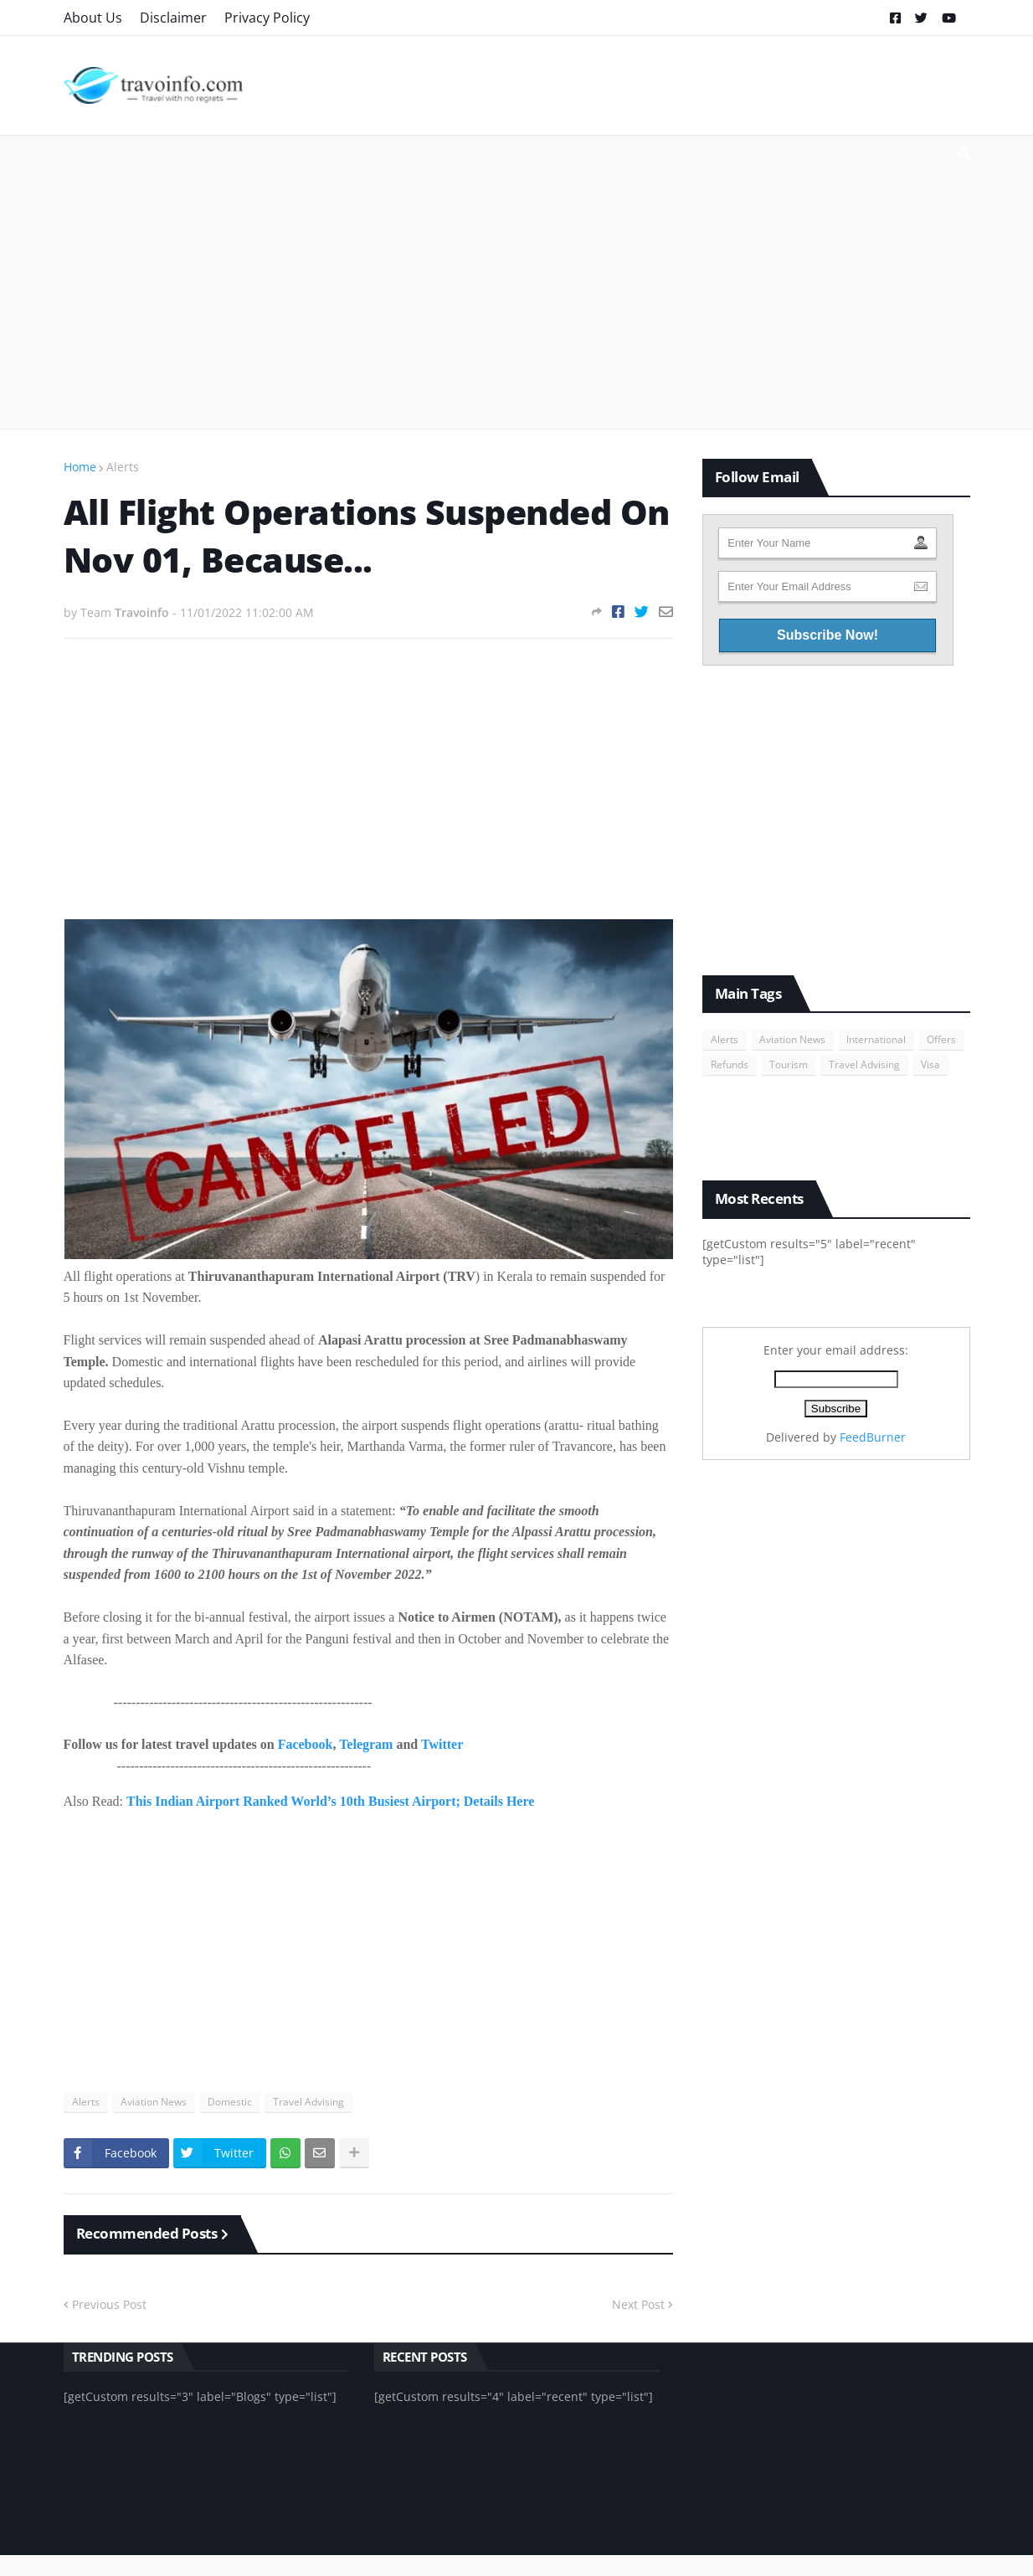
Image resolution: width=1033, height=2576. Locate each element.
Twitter (442, 1744)
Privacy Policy (267, 17)
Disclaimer (173, 17)
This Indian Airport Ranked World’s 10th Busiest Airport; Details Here (330, 1801)
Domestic (230, 2102)
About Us (93, 17)
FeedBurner (873, 1437)
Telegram (366, 1744)
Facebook (305, 1744)
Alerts (122, 467)
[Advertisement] (517, 282)
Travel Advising (308, 2102)
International (876, 1039)
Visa (930, 1064)
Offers (941, 1039)
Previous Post (109, 2304)
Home (80, 467)
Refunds (729, 1064)
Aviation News (154, 2102)
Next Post (638, 2304)
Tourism (788, 1064)
